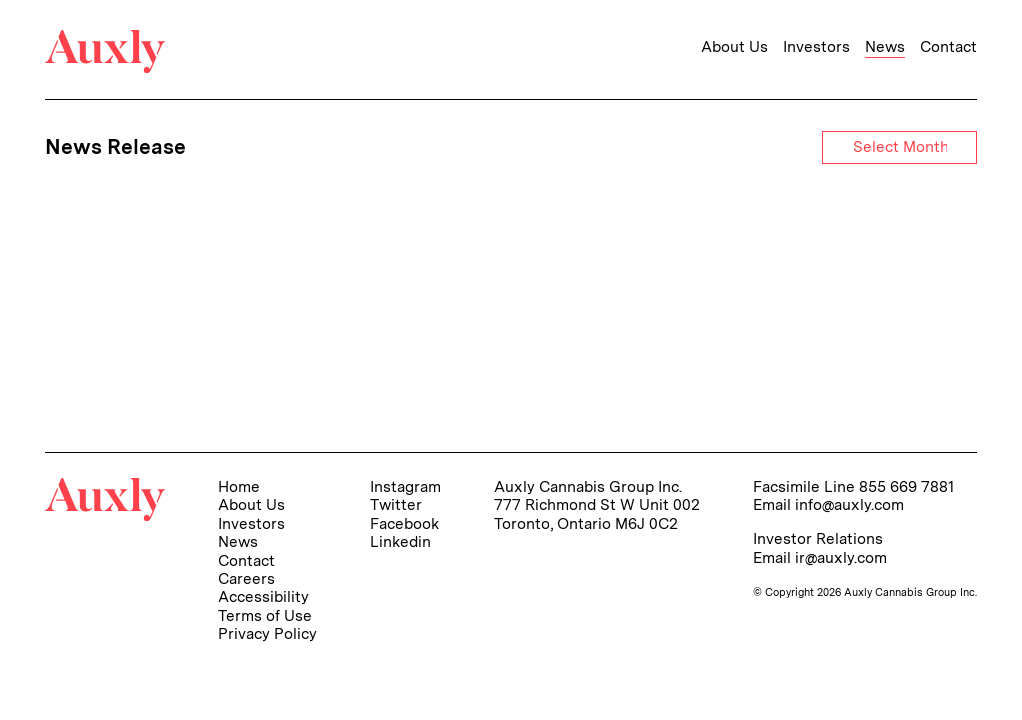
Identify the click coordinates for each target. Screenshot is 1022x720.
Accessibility (263, 596)
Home (239, 486)
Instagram (405, 486)
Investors (816, 47)
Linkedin (400, 541)
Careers (246, 578)
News (885, 47)
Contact (948, 47)
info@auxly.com (849, 504)
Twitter (396, 504)
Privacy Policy (267, 633)
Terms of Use (265, 615)
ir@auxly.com (841, 557)
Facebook (404, 523)
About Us (734, 47)
